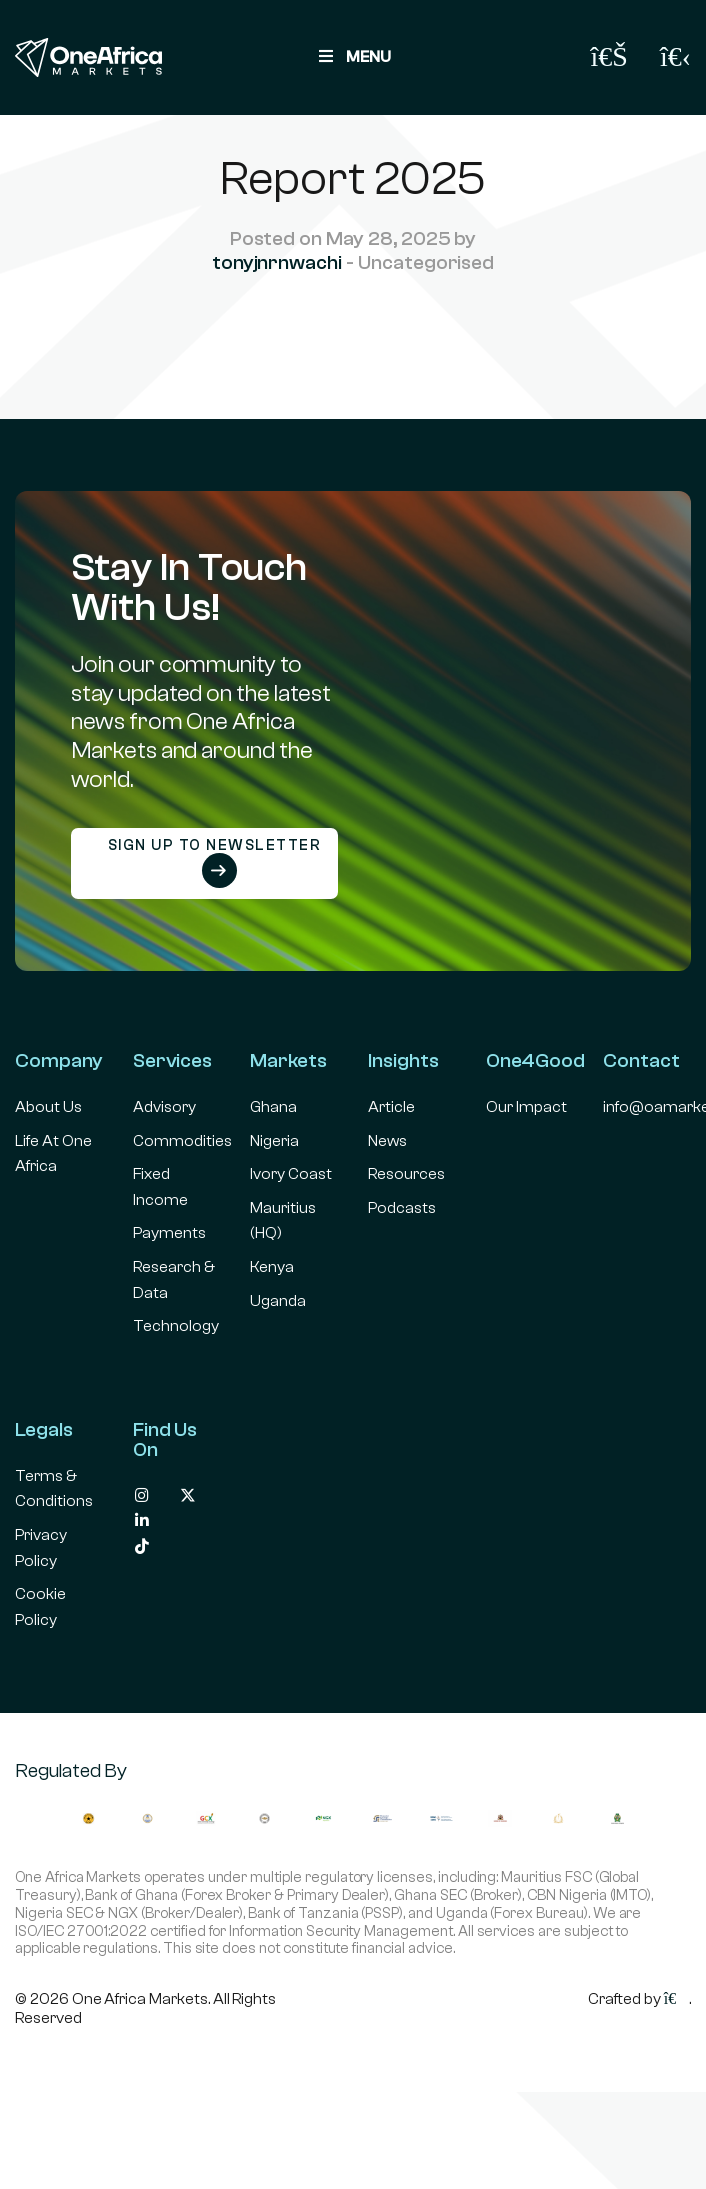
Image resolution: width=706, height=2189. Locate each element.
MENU (352, 57)
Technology (176, 1326)
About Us (48, 1107)
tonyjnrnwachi (277, 262)
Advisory (164, 1107)
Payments (169, 1233)
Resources (406, 1174)
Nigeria (274, 1141)
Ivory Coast (291, 1174)
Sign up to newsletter (214, 863)
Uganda (278, 1301)
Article (391, 1107)
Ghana (273, 1107)
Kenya (272, 1267)
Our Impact (526, 1107)
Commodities (182, 1141)
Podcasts (402, 1208)
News (387, 1141)
